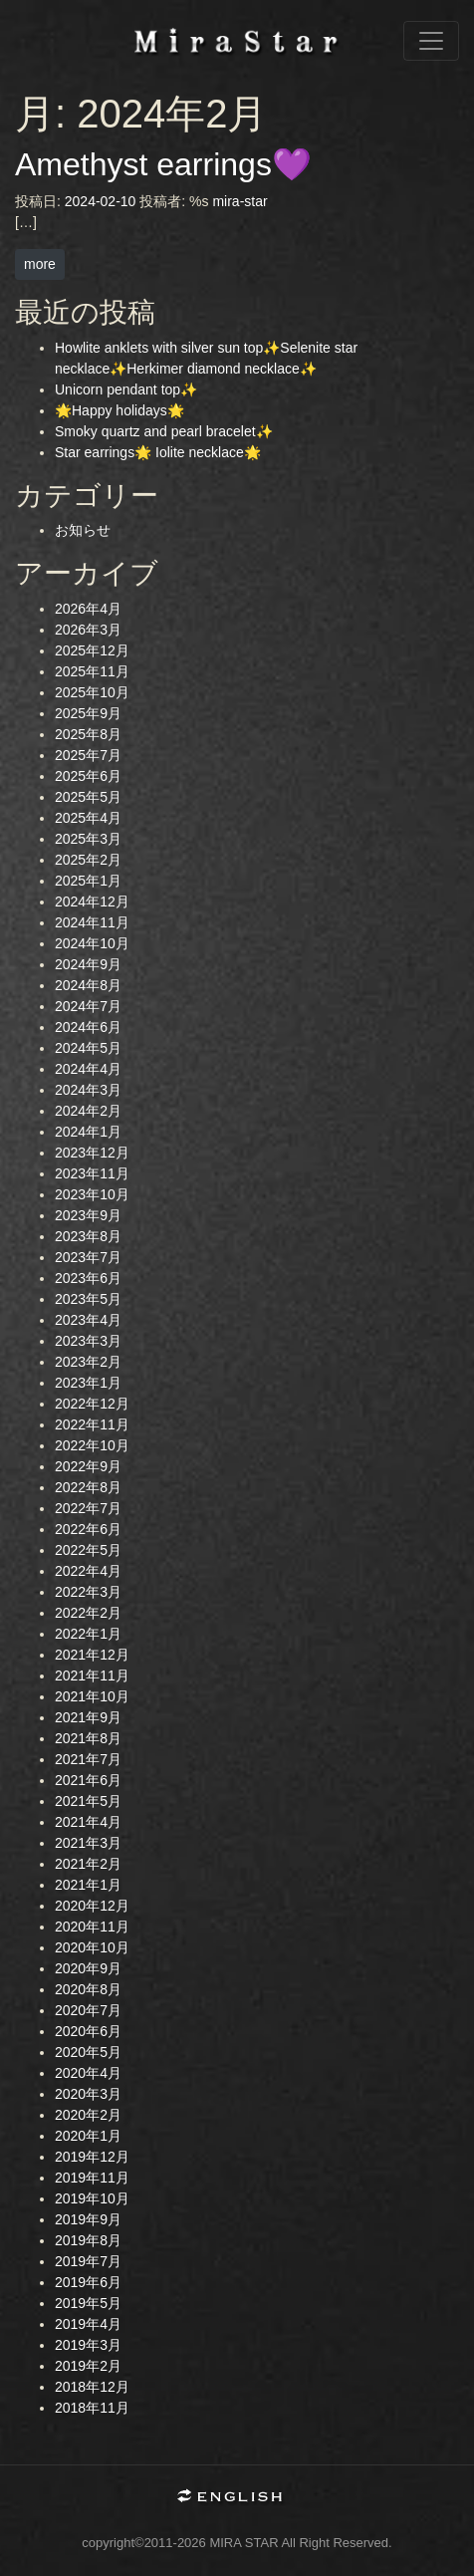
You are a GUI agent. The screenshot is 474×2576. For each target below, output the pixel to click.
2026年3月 (88, 630)
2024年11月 (92, 922)
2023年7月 (88, 1257)
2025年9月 (88, 713)
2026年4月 (88, 609)
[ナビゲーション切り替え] (431, 41)
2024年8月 (88, 985)
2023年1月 (88, 1383)
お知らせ (83, 530)
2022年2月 (88, 1613)
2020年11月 (92, 1926)
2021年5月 (88, 1801)
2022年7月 (88, 1508)
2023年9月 (88, 1215)
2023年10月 (92, 1194)
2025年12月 (92, 650)
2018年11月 (92, 2408)
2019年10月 (92, 2198)
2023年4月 (88, 1320)
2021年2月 (88, 1864)
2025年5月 (88, 797)
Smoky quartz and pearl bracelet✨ (164, 431)
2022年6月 (88, 1529)
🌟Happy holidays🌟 (119, 410)
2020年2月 (88, 2115)
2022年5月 (88, 1550)
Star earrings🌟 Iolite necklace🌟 (158, 452)
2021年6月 (88, 1780)
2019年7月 (88, 2261)
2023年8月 (88, 1236)
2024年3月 (88, 1090)
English (237, 2497)
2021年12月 (92, 1655)
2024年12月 (92, 901)
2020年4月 (88, 2073)
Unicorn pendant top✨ (126, 389)
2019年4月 (88, 2324)
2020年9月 (88, 1968)
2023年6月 (88, 1278)
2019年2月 (88, 2366)
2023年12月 (92, 1152)
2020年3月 (88, 2094)
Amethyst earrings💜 (163, 164)
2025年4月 (88, 818)
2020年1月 (88, 2136)
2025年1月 (88, 881)
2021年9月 (88, 1717)
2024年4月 (88, 1069)
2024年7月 (88, 1006)
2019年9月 (88, 2219)
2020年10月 (92, 1947)
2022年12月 (92, 1404)
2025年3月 (88, 839)
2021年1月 (88, 1885)
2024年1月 (88, 1132)
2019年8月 (88, 2240)
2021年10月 (92, 1696)
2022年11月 (92, 1424)
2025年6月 (88, 776)
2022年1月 (88, 1634)
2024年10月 (92, 943)
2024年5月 (88, 1048)
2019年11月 (92, 2178)
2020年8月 (88, 1989)
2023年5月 (88, 1299)
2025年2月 (88, 860)
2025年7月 (88, 755)
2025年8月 (88, 734)
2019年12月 (92, 2157)
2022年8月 (88, 1487)
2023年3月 (88, 1341)
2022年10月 (92, 1445)
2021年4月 (88, 1822)
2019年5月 (88, 2303)
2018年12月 (92, 2387)
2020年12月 (92, 1906)
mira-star (239, 201)
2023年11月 (92, 1173)
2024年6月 (88, 1027)
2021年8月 (88, 1738)
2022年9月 (88, 1466)
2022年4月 (88, 1571)
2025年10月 (92, 692)
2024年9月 (88, 964)
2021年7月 (88, 1759)
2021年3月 (88, 1843)
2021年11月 (92, 1675)
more (40, 264)
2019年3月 (88, 2345)
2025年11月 (92, 671)
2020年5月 (88, 2052)
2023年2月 (88, 1362)
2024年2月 (88, 1111)
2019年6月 (88, 2282)
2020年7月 (88, 2010)
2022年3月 (88, 1592)
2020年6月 (88, 2031)
